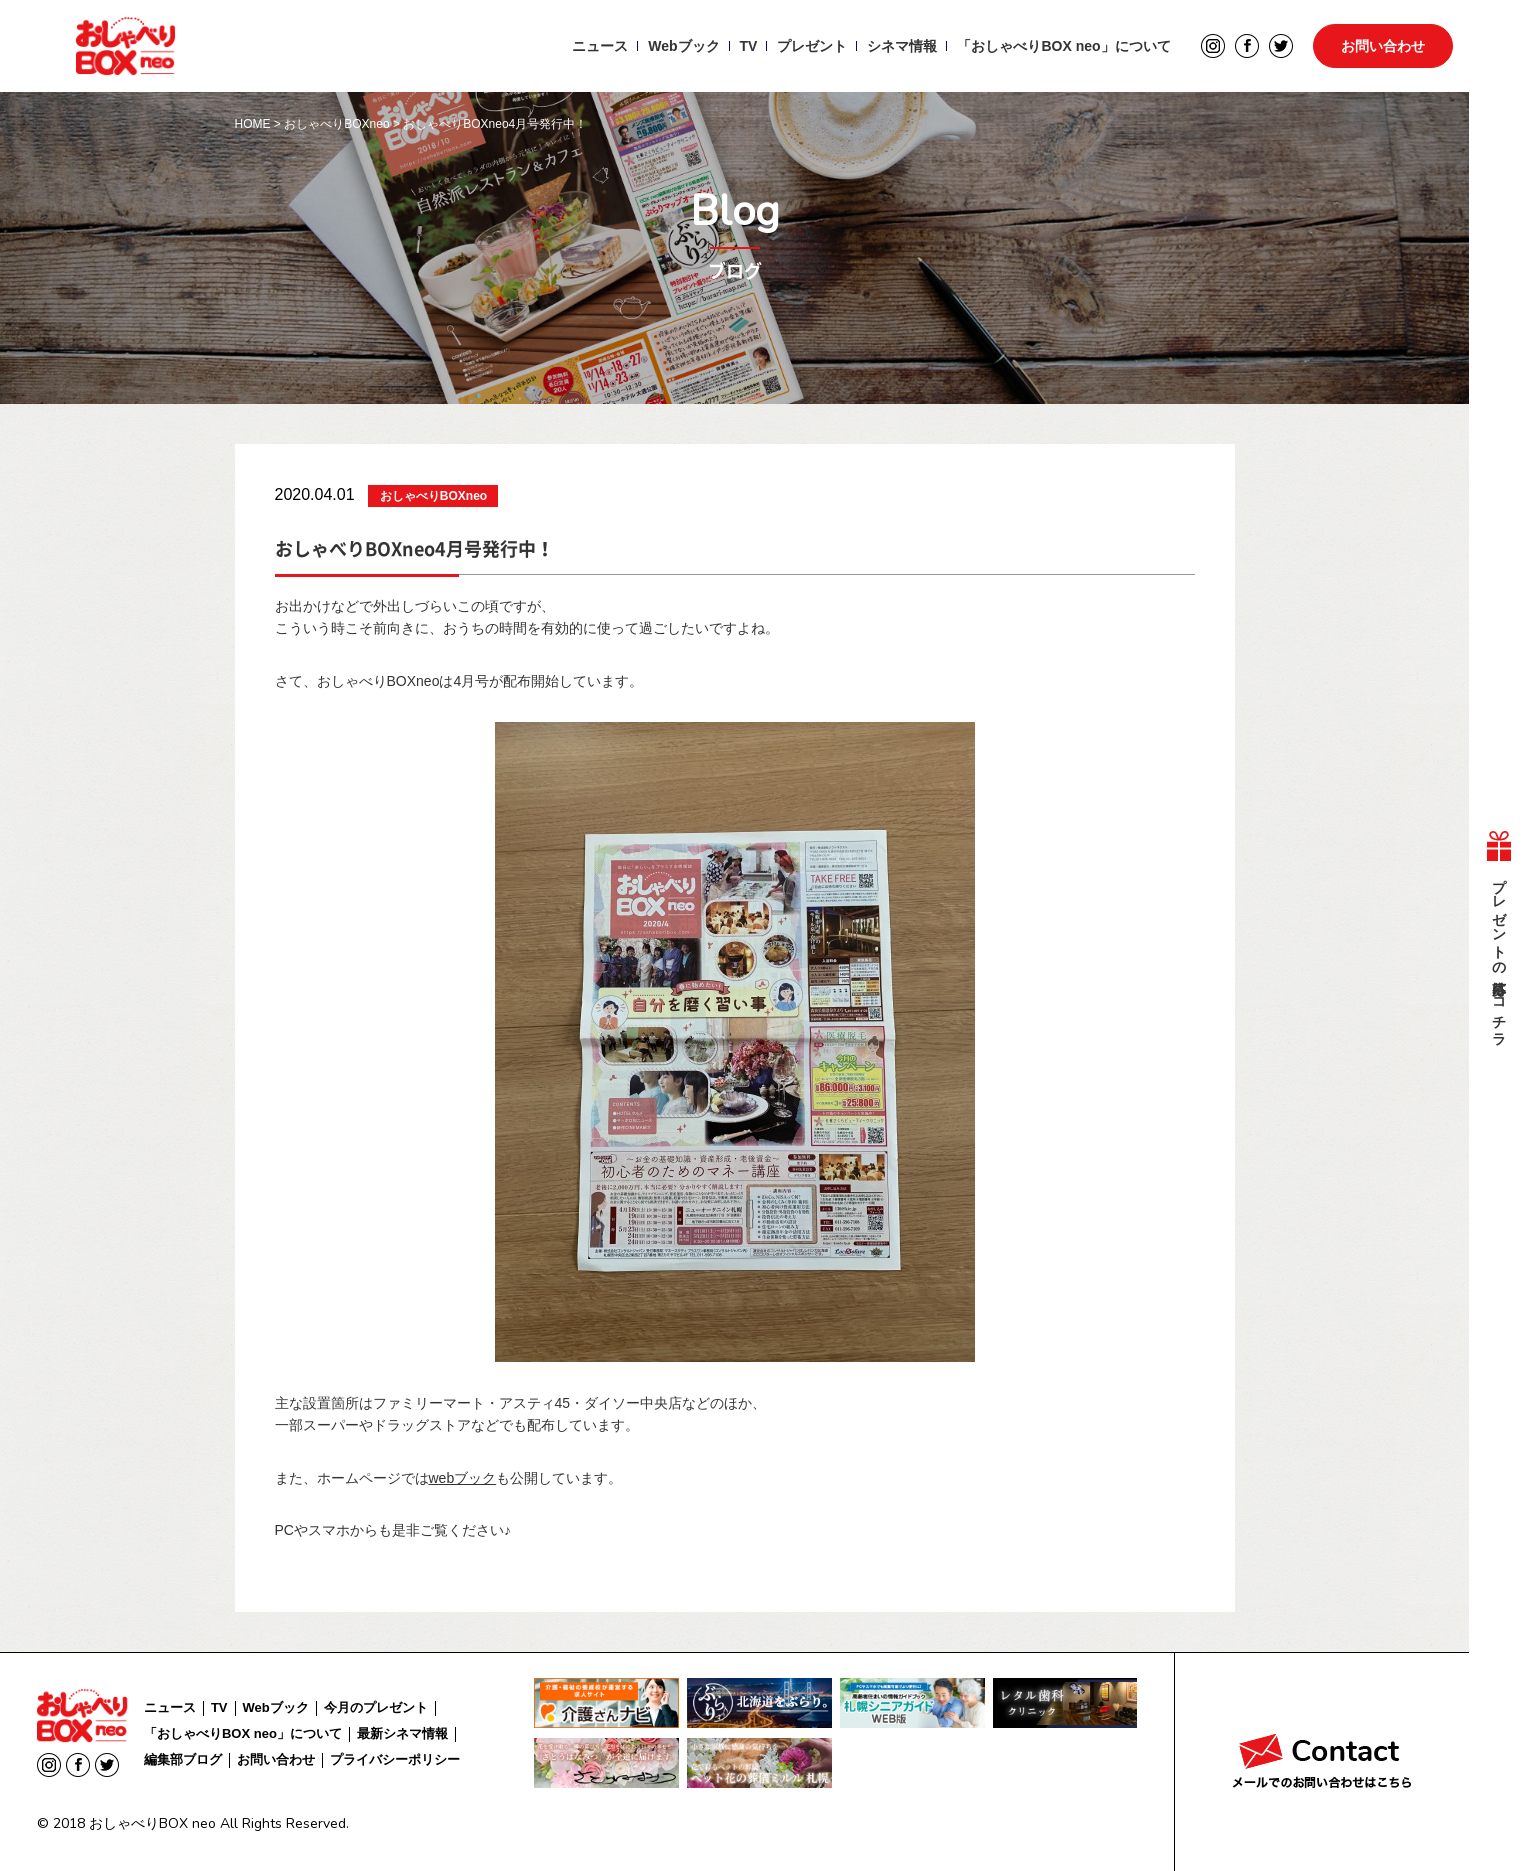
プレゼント (812, 46)
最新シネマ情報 (402, 1733)
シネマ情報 (902, 46)
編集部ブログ (183, 1759)
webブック (463, 1478)
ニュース (600, 46)
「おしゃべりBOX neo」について (1063, 46)
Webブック (683, 46)
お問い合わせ (1383, 46)
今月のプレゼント (376, 1707)
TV (749, 46)
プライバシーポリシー (395, 1759)
